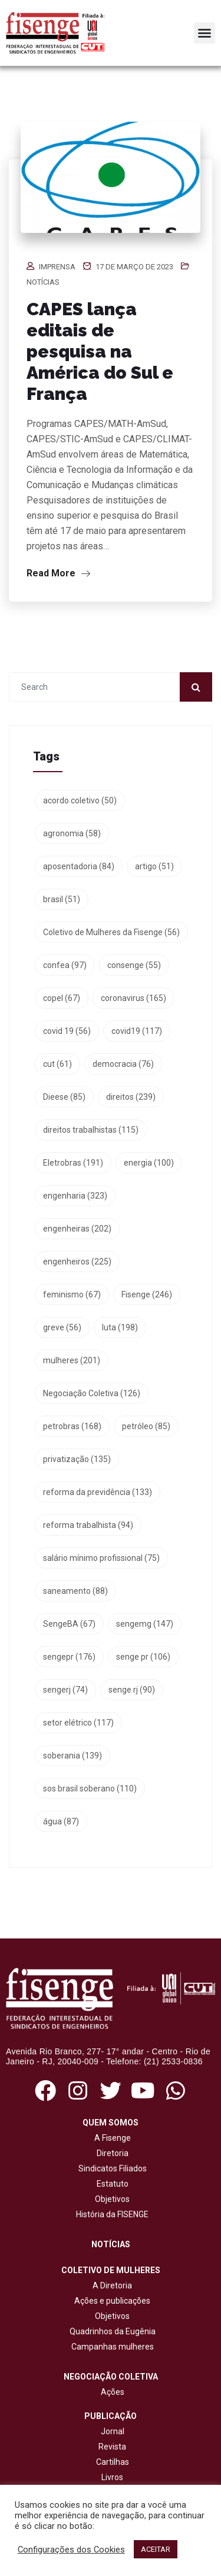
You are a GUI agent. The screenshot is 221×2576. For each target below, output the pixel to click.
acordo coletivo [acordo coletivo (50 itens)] (80, 800)
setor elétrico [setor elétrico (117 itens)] (78, 1722)
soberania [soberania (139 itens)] (72, 1755)
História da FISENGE (110, 2214)
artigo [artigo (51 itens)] (154, 866)
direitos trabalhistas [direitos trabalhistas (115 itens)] (90, 1129)
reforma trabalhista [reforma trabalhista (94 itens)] (88, 1525)
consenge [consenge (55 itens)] (134, 965)
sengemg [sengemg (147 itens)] (144, 1624)
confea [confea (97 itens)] (65, 965)
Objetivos (110, 2199)
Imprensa (57, 266)
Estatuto (110, 2183)
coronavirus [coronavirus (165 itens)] (133, 998)
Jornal (112, 2431)
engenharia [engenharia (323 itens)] (75, 1195)
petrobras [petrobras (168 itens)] (72, 1426)
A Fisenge (111, 2138)
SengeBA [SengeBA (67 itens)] (69, 1624)
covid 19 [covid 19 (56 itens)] (67, 1031)
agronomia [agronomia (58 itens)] (72, 833)
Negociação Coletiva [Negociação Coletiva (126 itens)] (91, 1393)
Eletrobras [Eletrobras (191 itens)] (73, 1162)
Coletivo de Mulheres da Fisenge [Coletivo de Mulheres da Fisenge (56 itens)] (111, 932)
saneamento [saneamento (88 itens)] (75, 1591)
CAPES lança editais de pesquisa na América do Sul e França (100, 351)
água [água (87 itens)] (61, 1821)
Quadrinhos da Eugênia (111, 2331)
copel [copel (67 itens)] (61, 998)
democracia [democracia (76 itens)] (123, 1064)
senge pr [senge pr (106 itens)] (143, 1656)
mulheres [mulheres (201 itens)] (71, 1360)
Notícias (43, 282)
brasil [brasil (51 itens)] (61, 899)
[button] (204, 33)
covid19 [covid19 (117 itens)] (136, 1031)
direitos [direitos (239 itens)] (131, 1097)
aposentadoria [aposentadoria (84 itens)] (78, 866)
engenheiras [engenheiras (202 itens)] (77, 1228)
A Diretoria (110, 2285)
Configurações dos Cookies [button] (71, 2549)
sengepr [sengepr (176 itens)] (69, 1656)
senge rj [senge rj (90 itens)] (131, 1689)
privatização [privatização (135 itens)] (77, 1459)
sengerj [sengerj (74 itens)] (65, 1689)
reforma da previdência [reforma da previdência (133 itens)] (97, 1492)
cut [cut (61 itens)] (57, 1064)
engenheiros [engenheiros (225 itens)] (77, 1261)
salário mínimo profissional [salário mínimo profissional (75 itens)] (101, 1558)
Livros (112, 2477)
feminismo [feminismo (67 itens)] (72, 1294)
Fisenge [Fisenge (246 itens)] (146, 1294)
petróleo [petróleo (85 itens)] (146, 1426)
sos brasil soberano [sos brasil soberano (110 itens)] (90, 1788)
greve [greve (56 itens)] (62, 1327)
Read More (58, 573)
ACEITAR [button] (155, 2549)
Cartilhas (112, 2462)
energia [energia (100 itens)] (149, 1162)
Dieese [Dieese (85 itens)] (64, 1097)
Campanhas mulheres (111, 2346)
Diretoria (110, 2153)
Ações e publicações (110, 2300)
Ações (110, 2392)
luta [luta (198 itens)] (120, 1327)
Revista (112, 2446)
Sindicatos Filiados (111, 2168)
